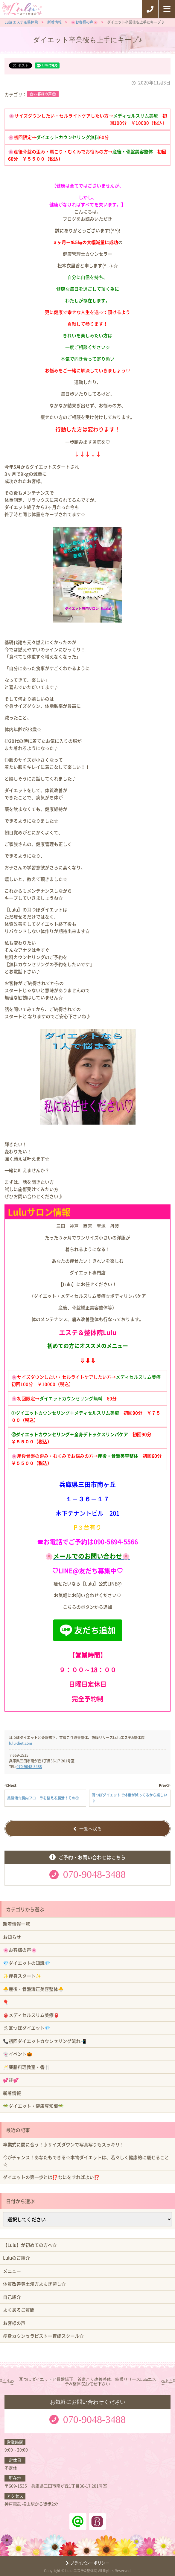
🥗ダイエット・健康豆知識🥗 (33, 2106)
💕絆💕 (11, 2080)
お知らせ (12, 1937)
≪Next (10, 1785)
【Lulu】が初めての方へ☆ (30, 2245)
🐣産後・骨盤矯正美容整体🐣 (33, 1989)
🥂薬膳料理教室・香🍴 (26, 2067)
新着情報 (12, 2093)
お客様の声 (14, 2323)
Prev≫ (165, 1785)
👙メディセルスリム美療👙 (31, 2015)
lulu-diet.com (20, 1743)
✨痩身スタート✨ (22, 1976)
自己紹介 (12, 2297)
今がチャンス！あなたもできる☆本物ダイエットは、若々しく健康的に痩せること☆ (86, 2161)
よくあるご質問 (18, 2310)
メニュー (12, 2271)
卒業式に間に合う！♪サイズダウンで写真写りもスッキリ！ (63, 2144)
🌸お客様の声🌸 (42, 94)
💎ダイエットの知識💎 (26, 1963)
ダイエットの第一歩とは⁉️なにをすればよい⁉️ (51, 2177)
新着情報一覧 (16, 1924)
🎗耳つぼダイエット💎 (26, 2028)
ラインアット (77, 2521)
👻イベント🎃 (17, 2054)
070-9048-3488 (29, 1766)
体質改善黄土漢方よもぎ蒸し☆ (34, 2284)
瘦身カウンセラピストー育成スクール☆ (43, 2336)
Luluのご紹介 (16, 2258)
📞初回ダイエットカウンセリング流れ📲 (44, 2041)
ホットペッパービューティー (97, 2521)
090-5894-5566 (116, 1541)
